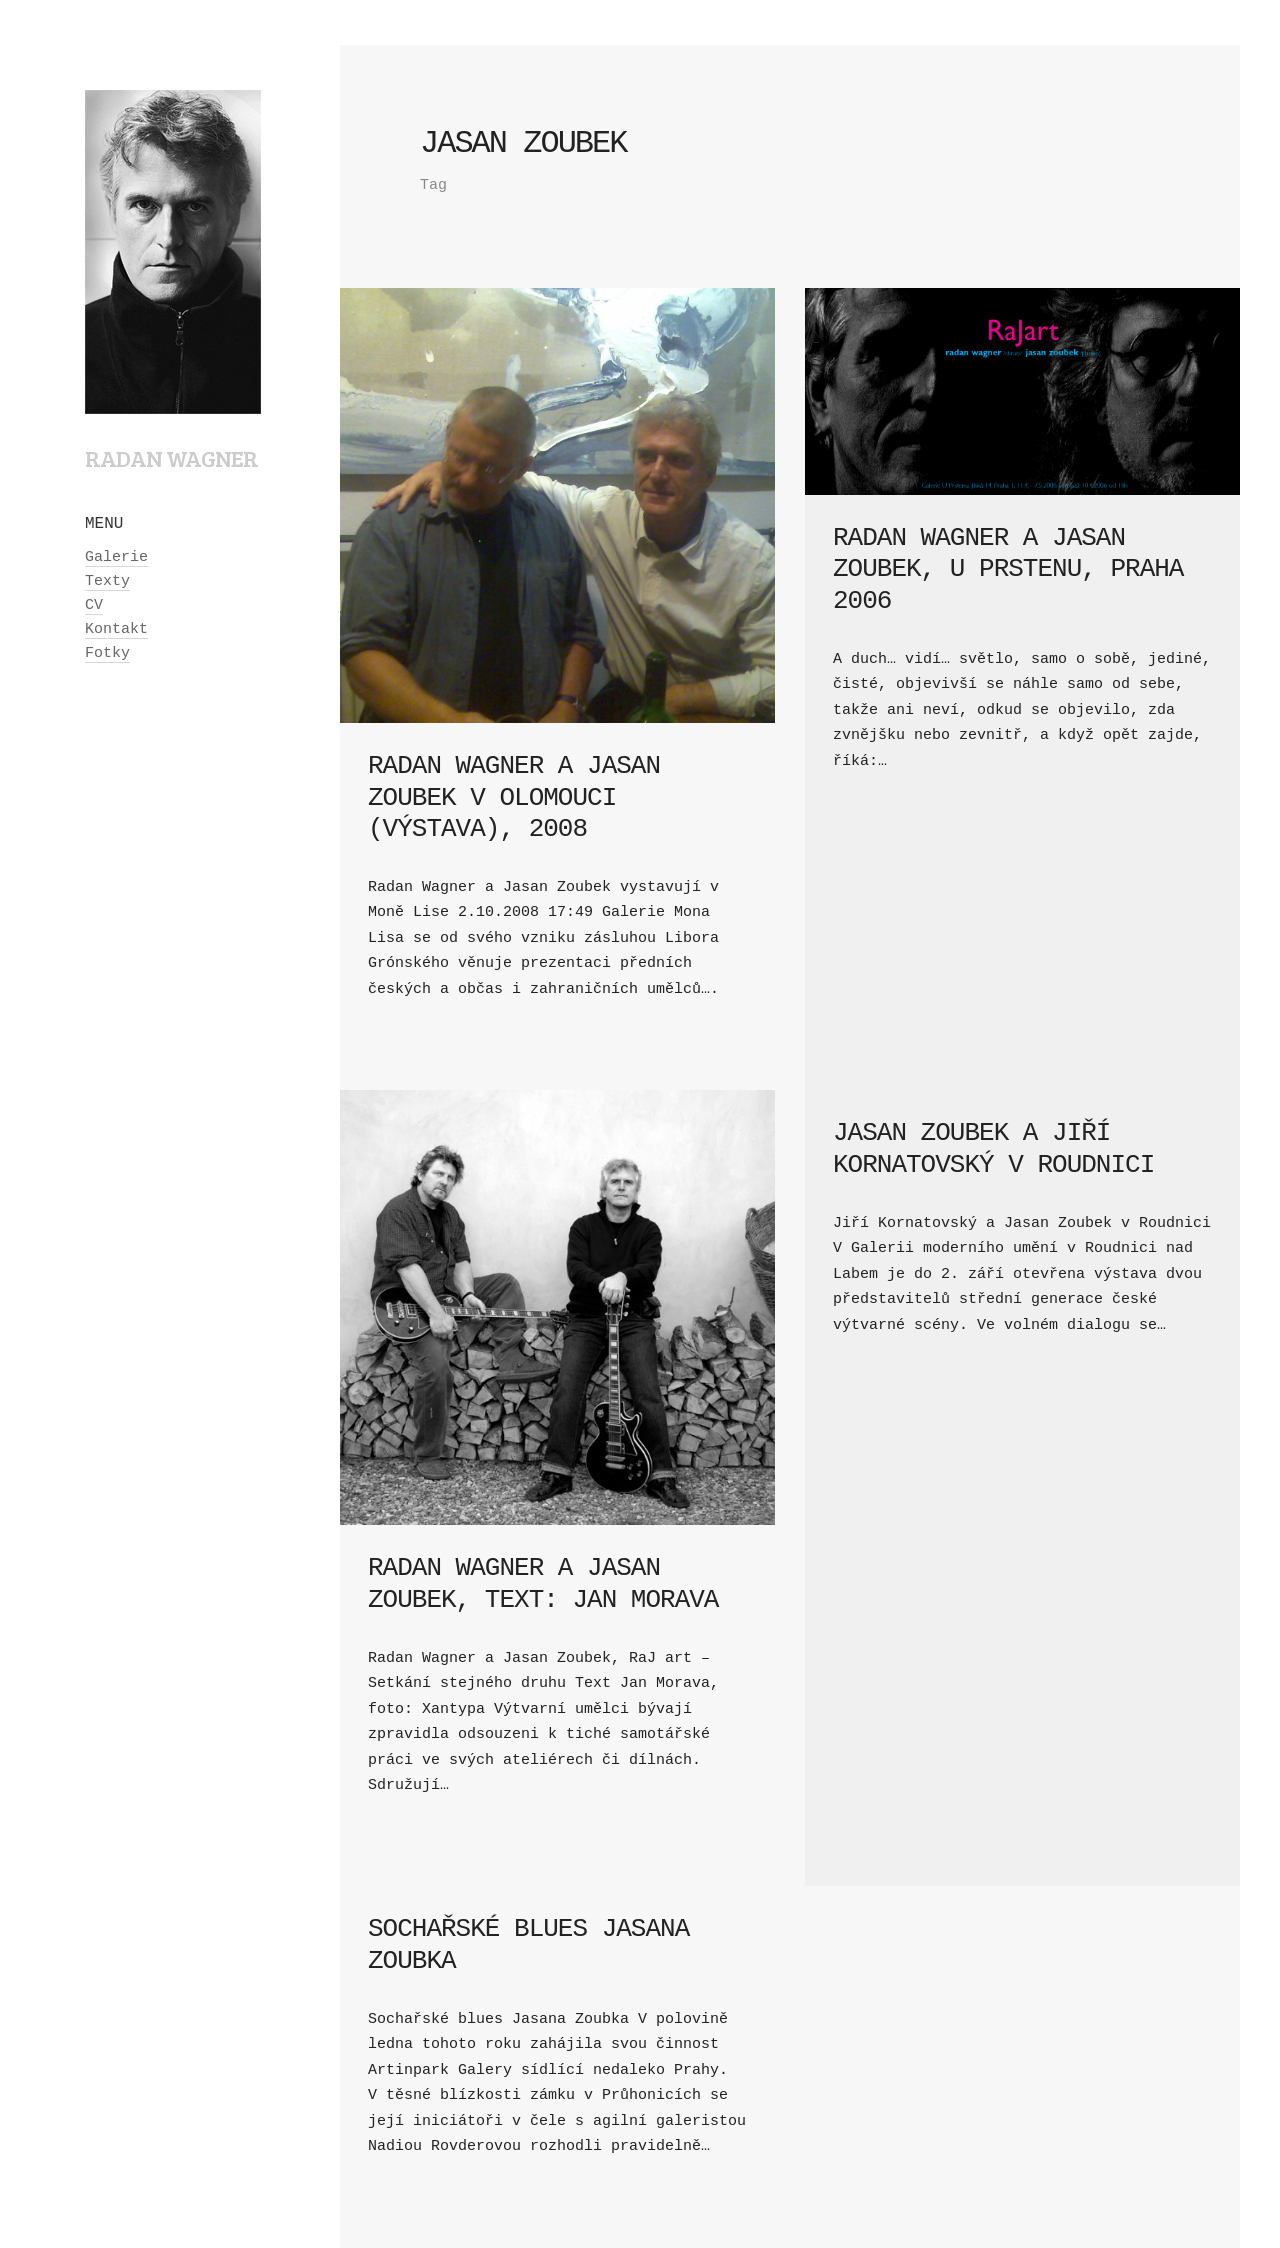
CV (94, 605)
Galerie (116, 557)
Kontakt (116, 629)
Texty (107, 581)
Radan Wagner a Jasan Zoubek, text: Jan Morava (543, 1583)
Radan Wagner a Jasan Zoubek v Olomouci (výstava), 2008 (514, 797)
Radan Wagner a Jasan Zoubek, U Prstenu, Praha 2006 (1008, 569)
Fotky (107, 653)
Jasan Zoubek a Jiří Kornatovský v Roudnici (993, 1148)
